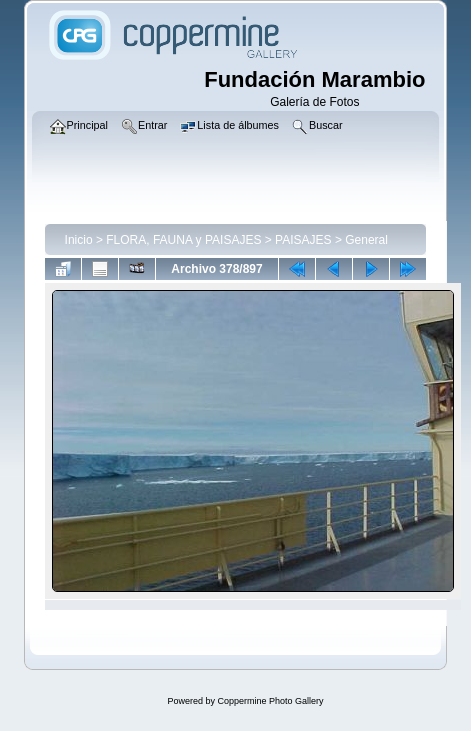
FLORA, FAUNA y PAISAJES (183, 240)
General (366, 240)
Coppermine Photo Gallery (270, 701)
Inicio (79, 240)
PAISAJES (303, 240)
